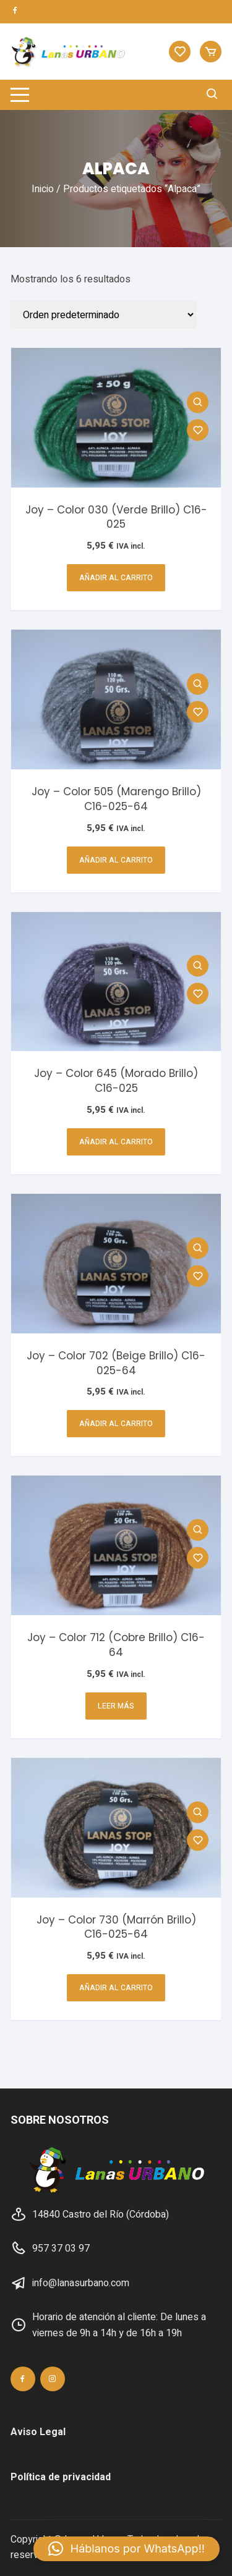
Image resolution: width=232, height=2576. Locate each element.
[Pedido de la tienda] (103, 314)
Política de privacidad (61, 2477)
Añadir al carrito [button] (116, 577)
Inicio (43, 189)
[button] (126, 2548)
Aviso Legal (38, 2432)
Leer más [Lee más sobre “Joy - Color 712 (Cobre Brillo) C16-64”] (116, 1706)
